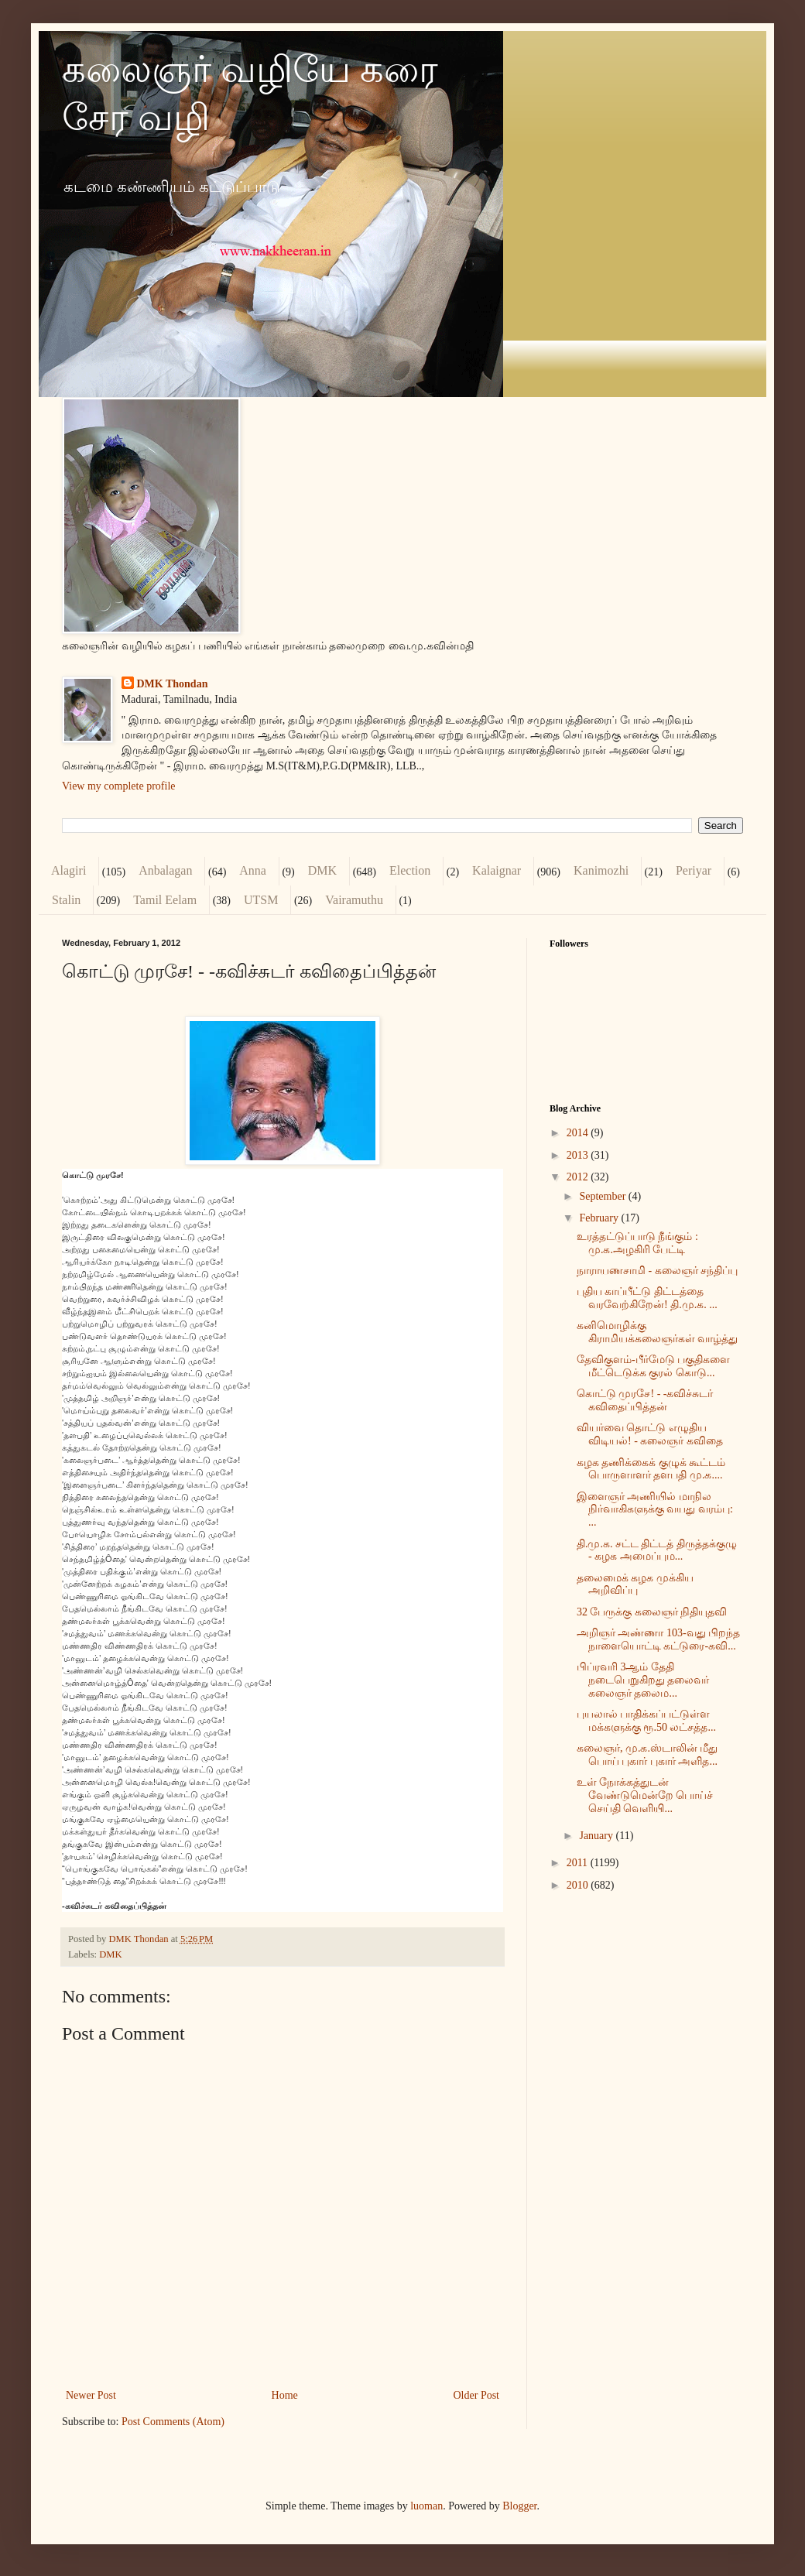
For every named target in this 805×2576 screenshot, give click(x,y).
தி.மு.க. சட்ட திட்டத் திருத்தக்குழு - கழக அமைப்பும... (657, 1550)
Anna (252, 870)
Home (285, 2395)
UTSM (261, 899)
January (597, 1835)
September (603, 1196)
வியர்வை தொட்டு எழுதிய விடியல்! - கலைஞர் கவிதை (650, 1434)
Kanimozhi (601, 870)
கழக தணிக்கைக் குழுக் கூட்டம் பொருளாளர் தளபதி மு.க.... (651, 1469)
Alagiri (68, 870)
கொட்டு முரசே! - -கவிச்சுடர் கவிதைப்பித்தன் (645, 1400)
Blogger (519, 2506)
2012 (579, 1177)
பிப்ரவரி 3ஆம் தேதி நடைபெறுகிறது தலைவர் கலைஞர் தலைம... (643, 1680)
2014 (579, 1133)
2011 (579, 1863)
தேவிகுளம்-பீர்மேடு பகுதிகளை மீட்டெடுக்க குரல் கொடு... (653, 1366)
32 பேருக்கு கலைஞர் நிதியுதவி (652, 1612)
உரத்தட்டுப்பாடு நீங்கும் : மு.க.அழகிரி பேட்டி (637, 1243)
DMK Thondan (172, 684)
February (600, 1218)
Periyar (693, 870)
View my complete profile (119, 786)
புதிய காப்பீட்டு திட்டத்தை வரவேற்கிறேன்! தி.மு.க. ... (647, 1298)
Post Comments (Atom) (173, 2421)
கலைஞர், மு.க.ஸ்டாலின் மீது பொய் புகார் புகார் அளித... (647, 1754)
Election (409, 870)
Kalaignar (496, 870)
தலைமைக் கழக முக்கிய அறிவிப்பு (635, 1584)
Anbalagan (165, 870)
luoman (426, 2506)
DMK (322, 870)
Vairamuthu (354, 899)
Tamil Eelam (165, 899)
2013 (579, 1155)
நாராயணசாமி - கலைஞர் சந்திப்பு (657, 1270)
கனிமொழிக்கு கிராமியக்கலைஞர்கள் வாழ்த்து (657, 1332)
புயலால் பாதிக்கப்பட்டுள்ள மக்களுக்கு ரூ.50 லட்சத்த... (646, 1720)
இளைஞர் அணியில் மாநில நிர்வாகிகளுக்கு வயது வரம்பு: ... (655, 1510)
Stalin (66, 899)
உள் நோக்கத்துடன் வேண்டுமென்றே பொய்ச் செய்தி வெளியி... (645, 1795)
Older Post (477, 2395)
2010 (579, 1885)
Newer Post (91, 2395)
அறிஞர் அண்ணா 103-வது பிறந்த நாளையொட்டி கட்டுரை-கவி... (658, 1639)
